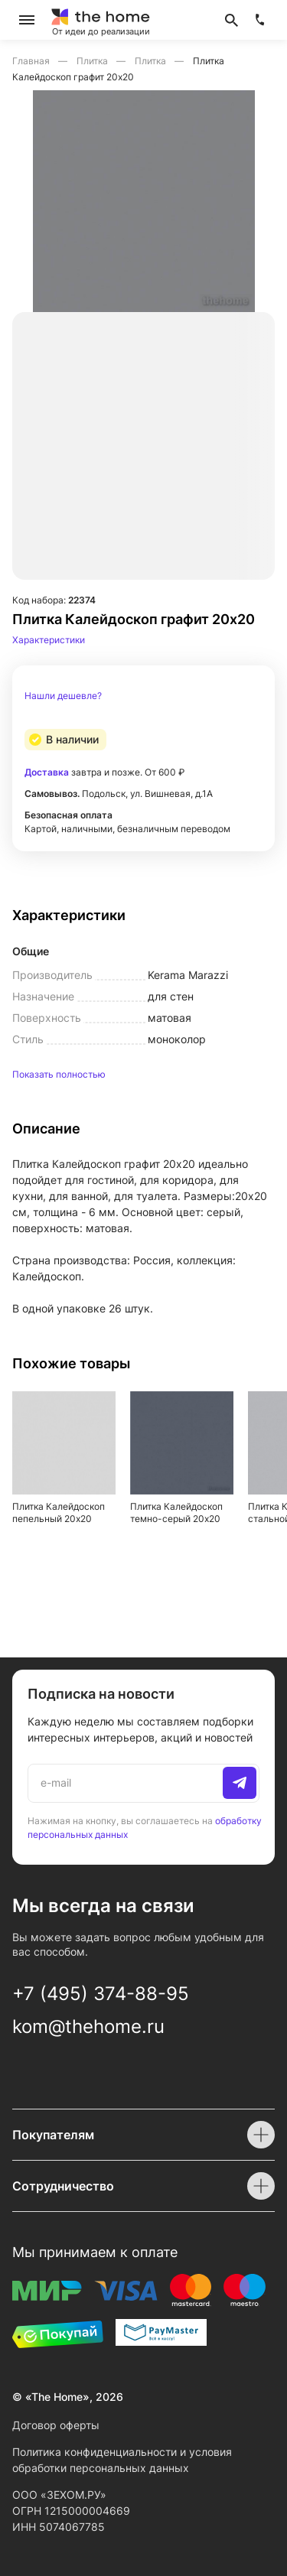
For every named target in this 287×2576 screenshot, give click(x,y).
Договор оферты (55, 2424)
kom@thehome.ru (88, 2026)
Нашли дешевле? (63, 696)
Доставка (46, 772)
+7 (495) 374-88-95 (100, 1993)
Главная (32, 61)
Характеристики (48, 640)
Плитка (93, 61)
